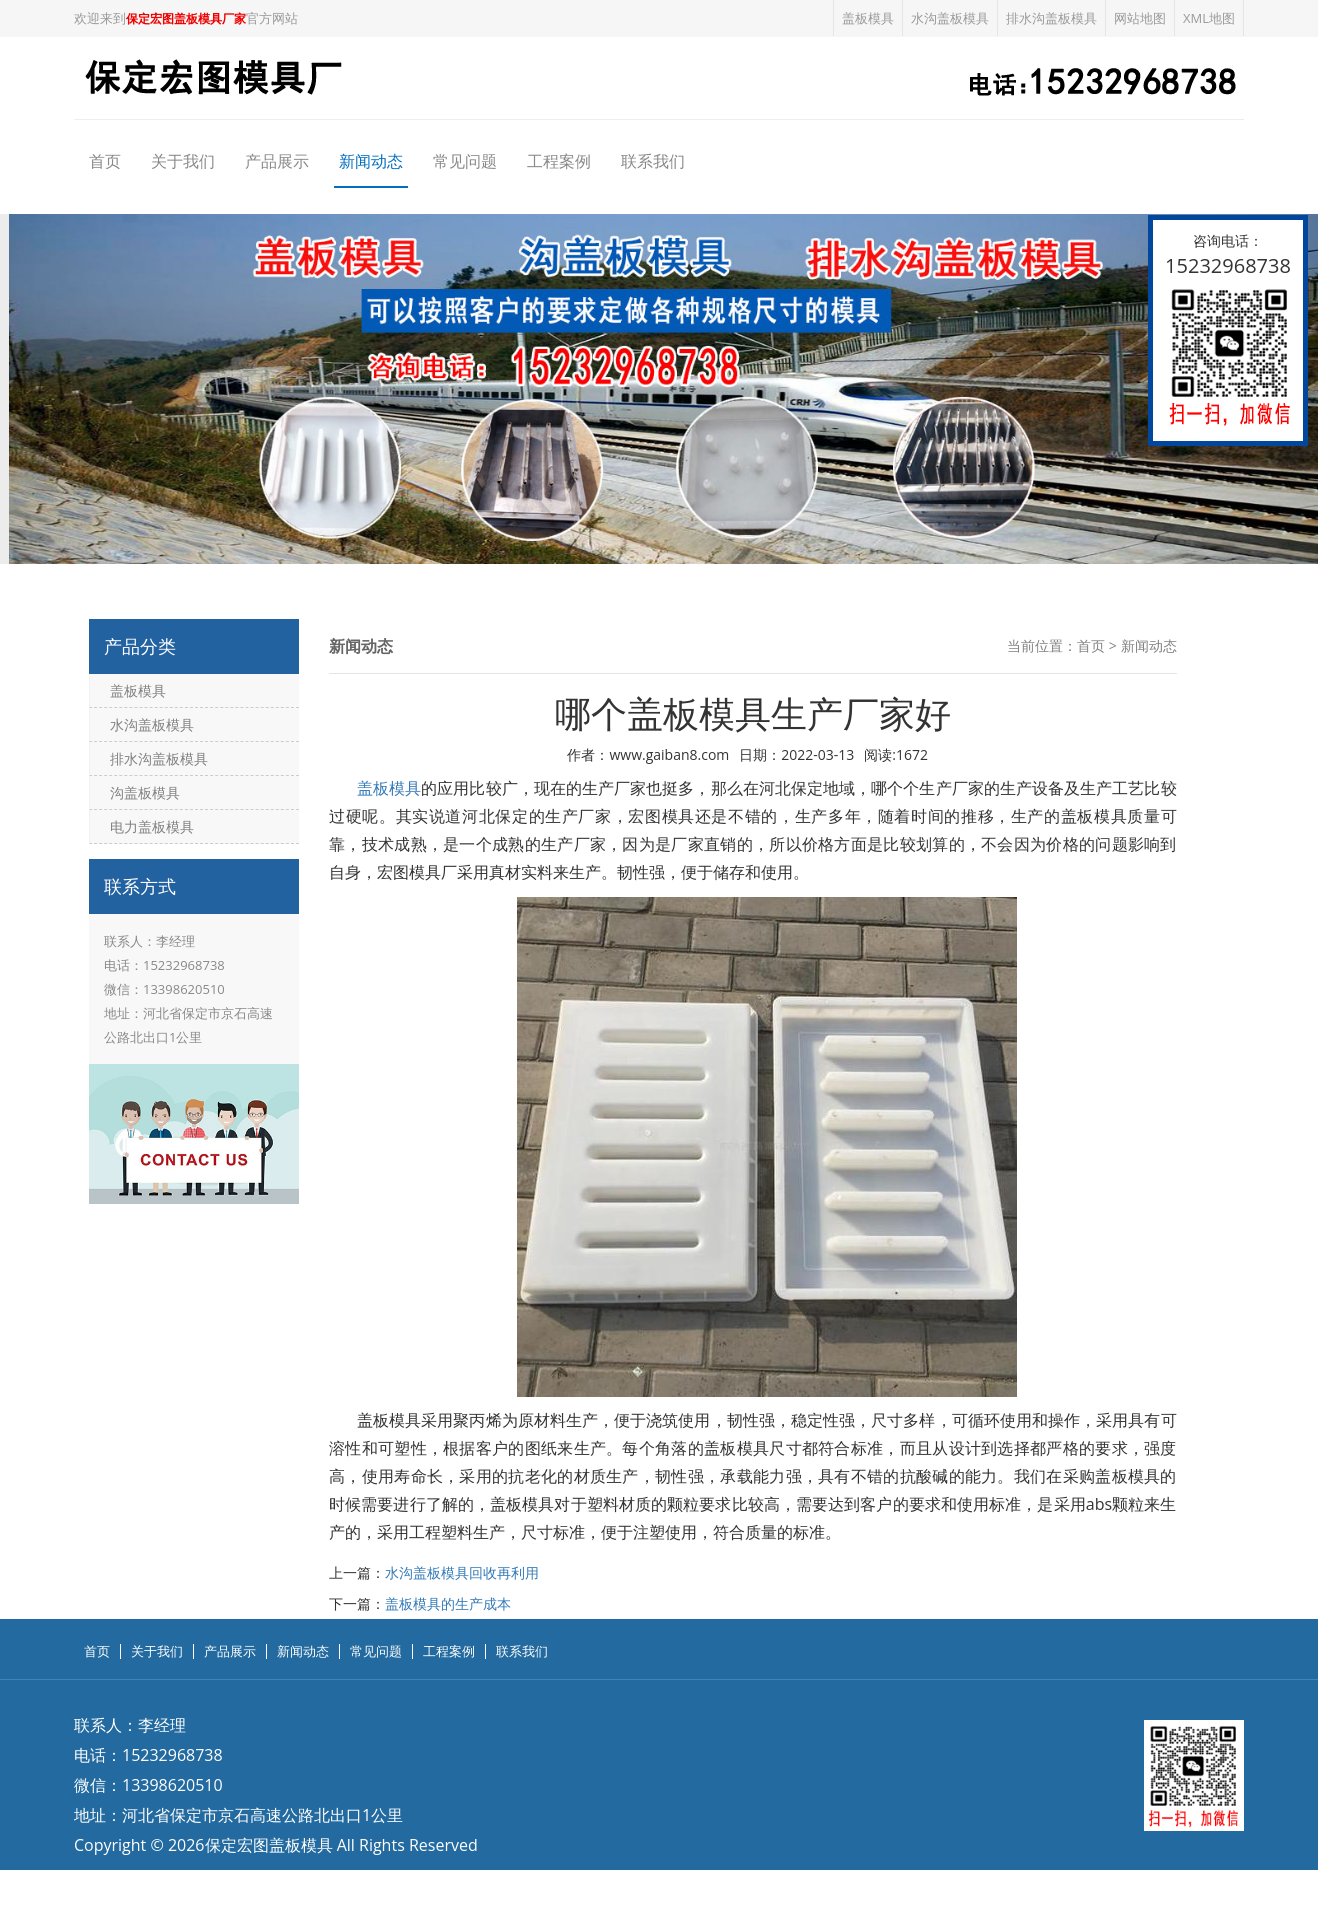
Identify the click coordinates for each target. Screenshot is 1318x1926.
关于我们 (183, 161)
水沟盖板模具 (950, 18)
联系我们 (653, 161)
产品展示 (277, 161)
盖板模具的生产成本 (448, 1603)
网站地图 (1140, 18)
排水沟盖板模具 (1051, 18)
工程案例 (559, 161)
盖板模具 (868, 18)
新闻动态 (371, 161)
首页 (105, 161)
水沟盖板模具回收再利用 (462, 1572)
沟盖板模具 (145, 792)
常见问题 (465, 161)
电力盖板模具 (152, 826)
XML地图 (1209, 18)
